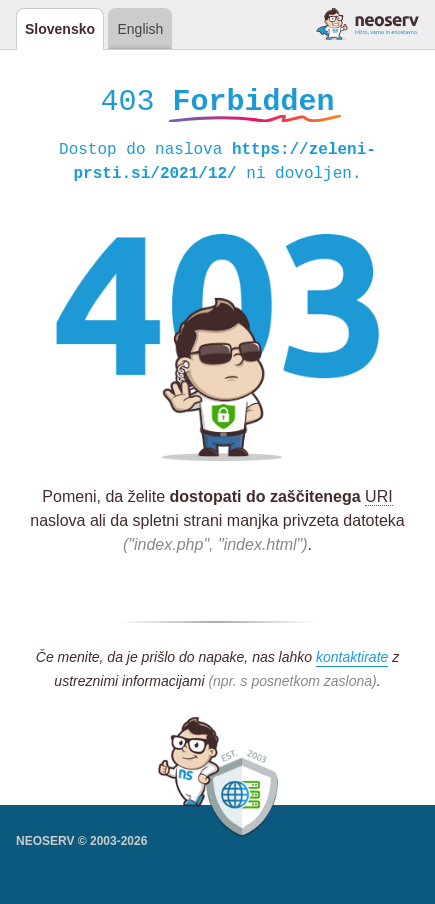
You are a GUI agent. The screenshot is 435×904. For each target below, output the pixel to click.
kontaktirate (352, 660)
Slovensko (60, 29)
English (140, 29)
